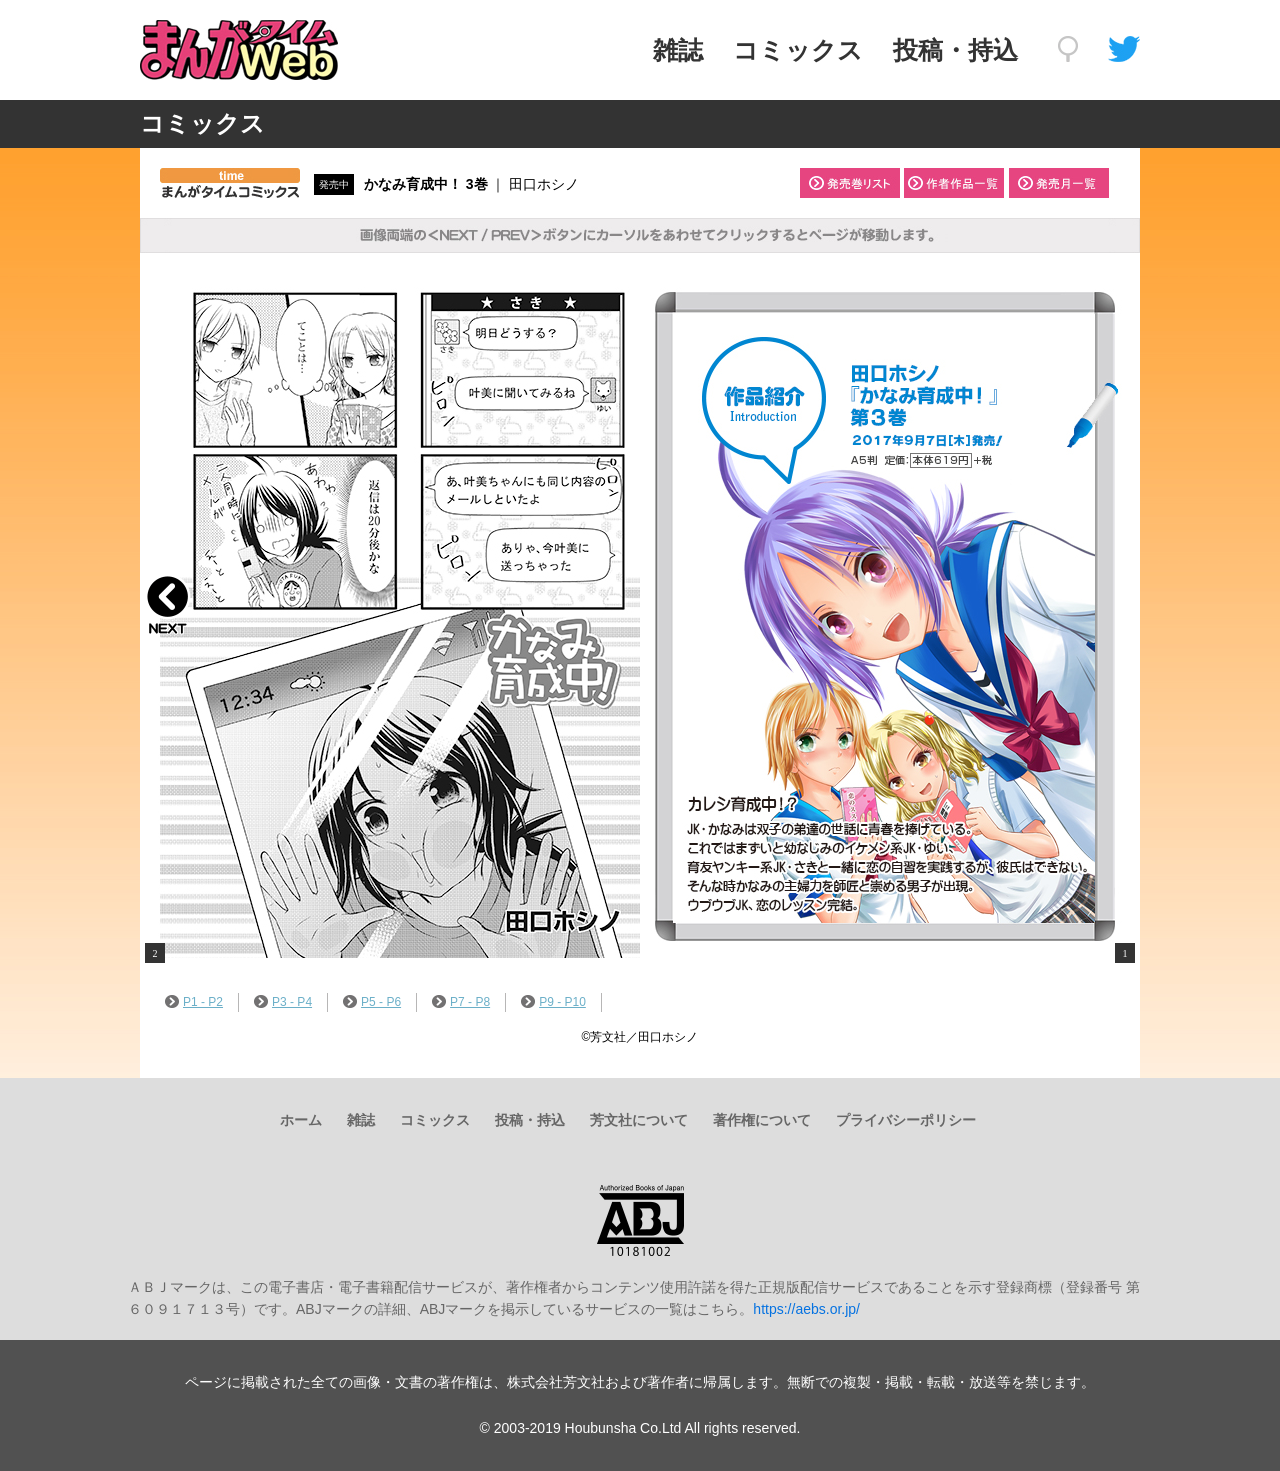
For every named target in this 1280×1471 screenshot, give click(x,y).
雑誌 (678, 50)
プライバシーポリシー (906, 1120)
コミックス (798, 50)
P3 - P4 (283, 1002)
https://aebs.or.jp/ (806, 1309)
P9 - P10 (553, 1002)
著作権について (762, 1120)
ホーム (301, 1120)
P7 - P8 (461, 1002)
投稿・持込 (955, 50)
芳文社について (639, 1120)
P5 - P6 (372, 1002)
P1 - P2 (194, 1002)
